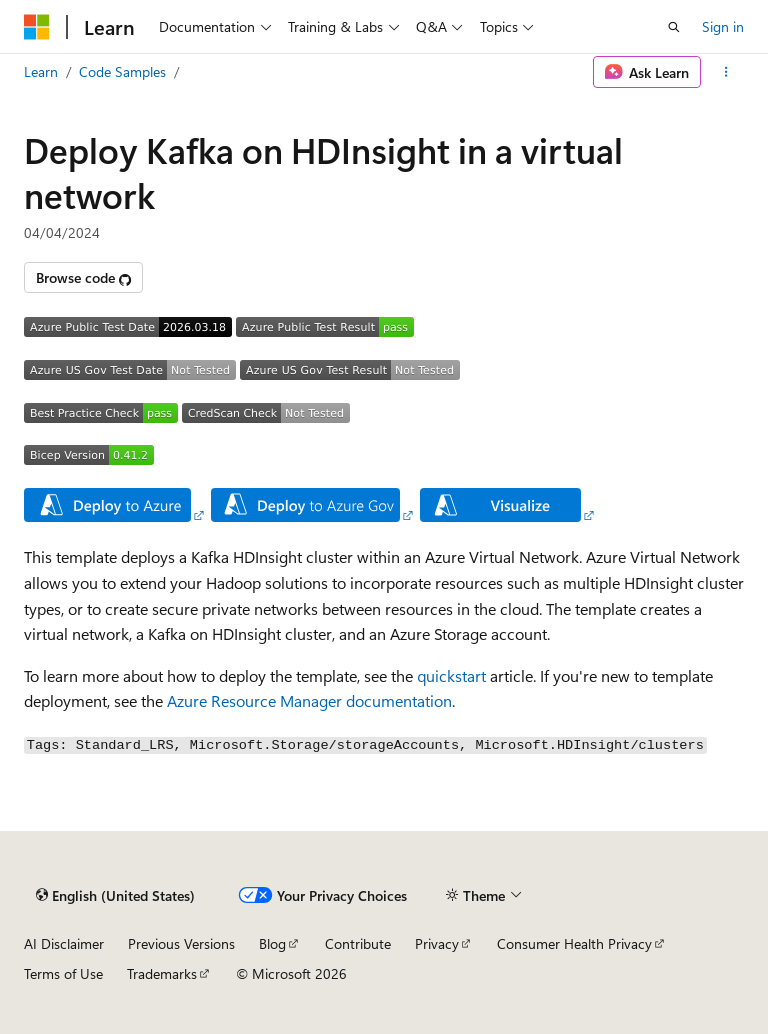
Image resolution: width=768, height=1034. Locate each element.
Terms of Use (63, 973)
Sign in (723, 26)
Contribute (358, 943)
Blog (272, 943)
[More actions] (726, 72)
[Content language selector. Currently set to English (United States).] (115, 896)
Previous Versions (181, 943)
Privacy (437, 943)
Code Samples (122, 71)
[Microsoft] (37, 27)
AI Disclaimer (64, 943)
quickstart (451, 675)
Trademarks (162, 973)
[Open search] (674, 27)
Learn (41, 71)
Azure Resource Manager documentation (309, 700)
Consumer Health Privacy (574, 943)
